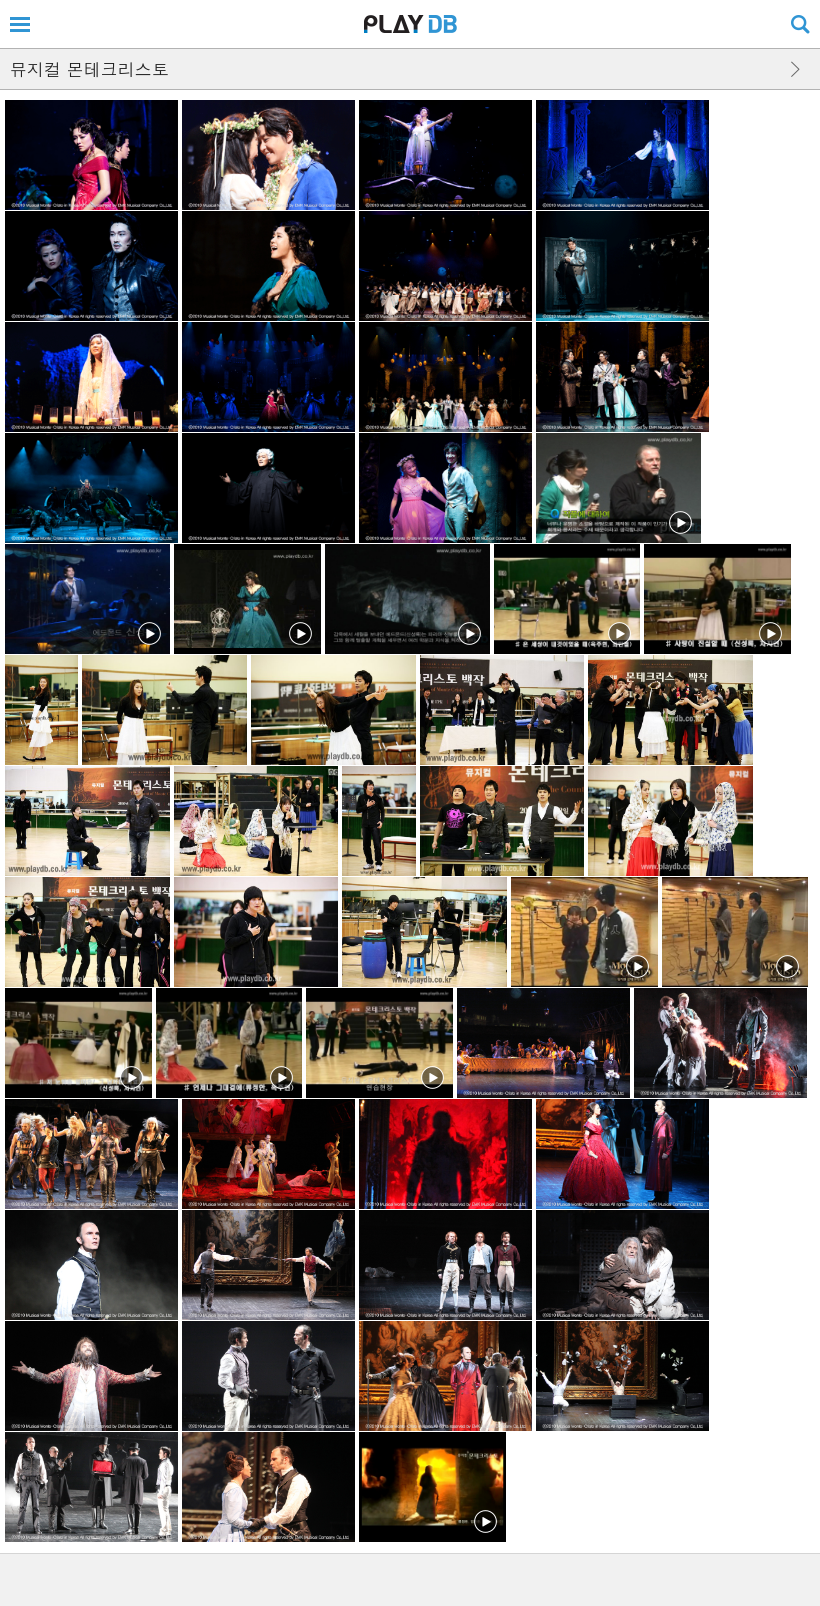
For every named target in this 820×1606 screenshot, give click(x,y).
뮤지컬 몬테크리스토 (89, 69)
